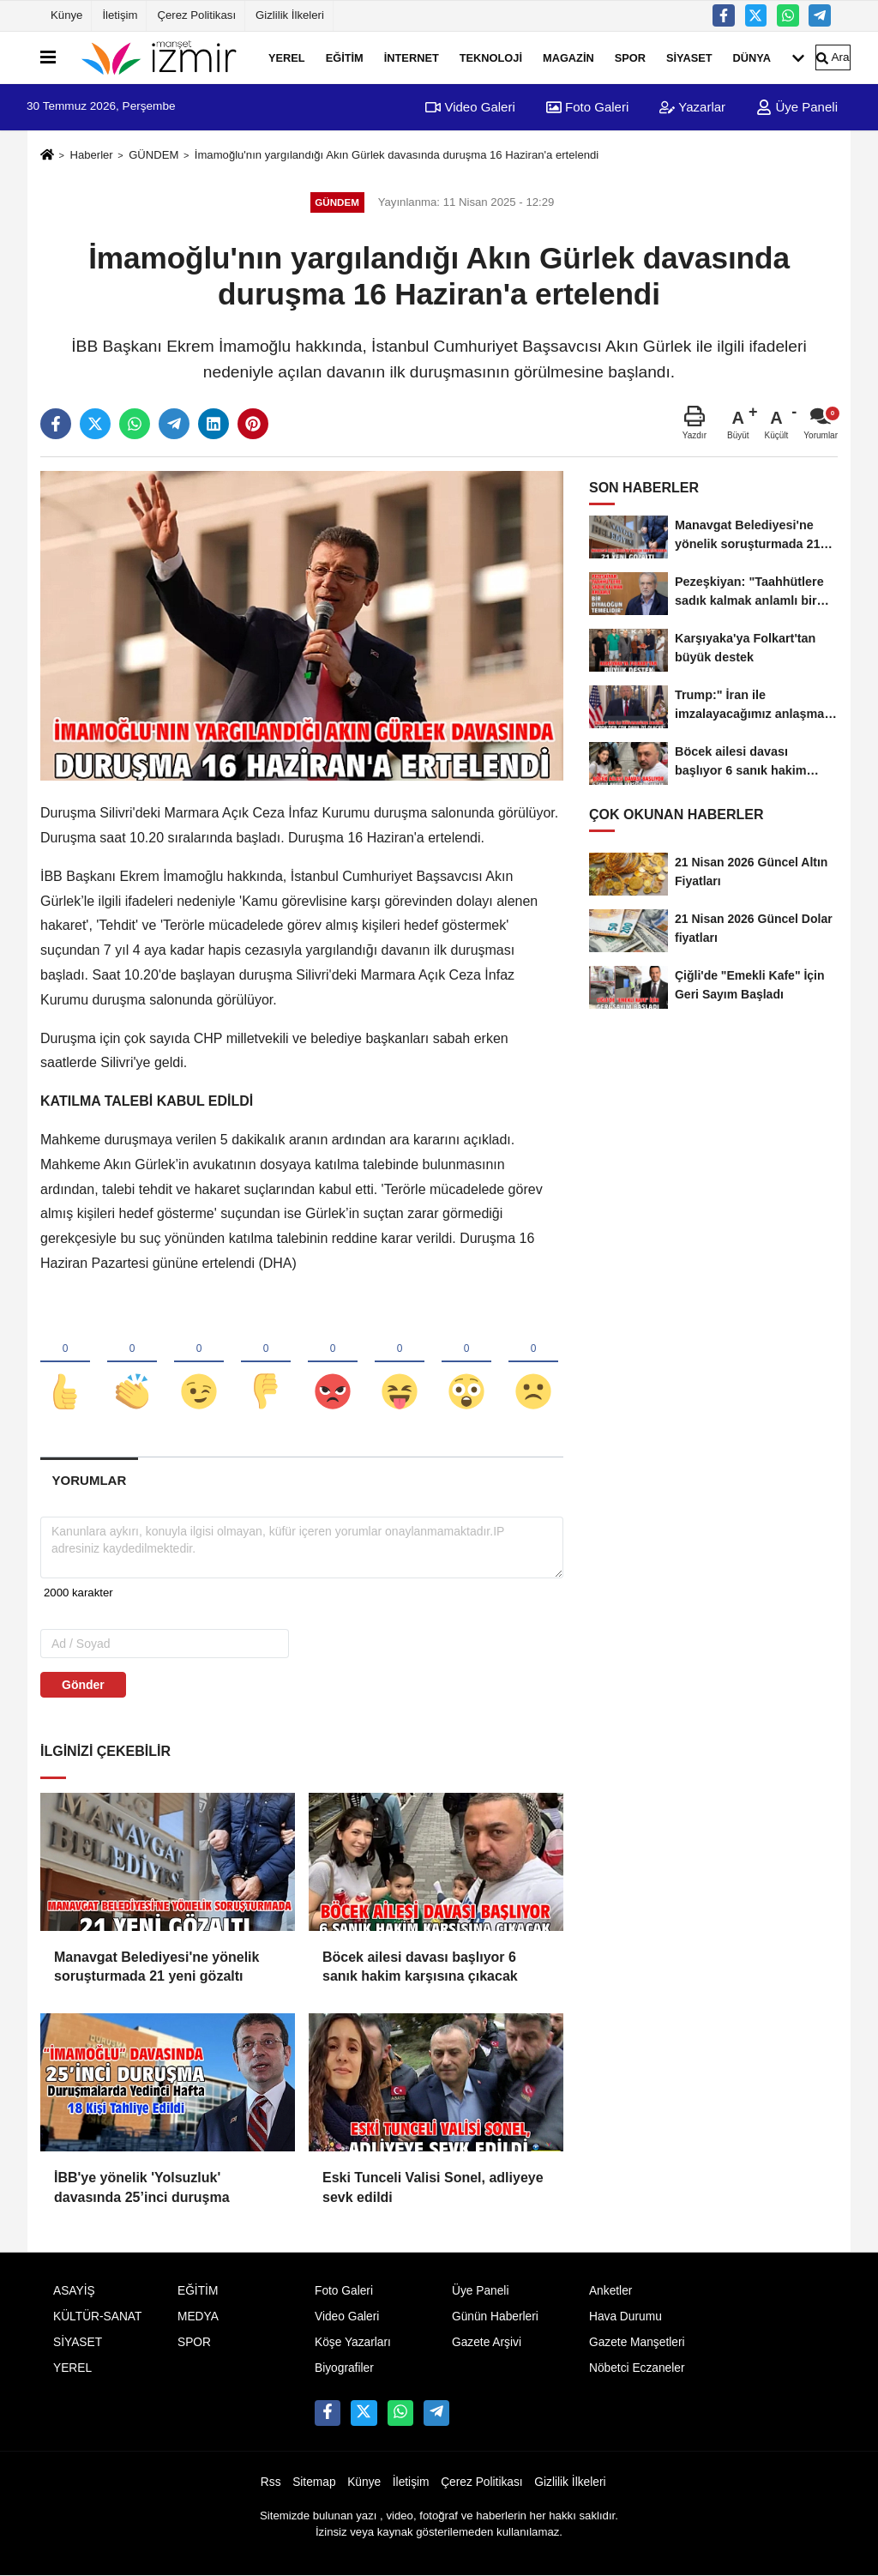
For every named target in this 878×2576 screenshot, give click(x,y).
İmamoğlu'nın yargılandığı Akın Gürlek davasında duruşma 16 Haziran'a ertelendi (396, 154)
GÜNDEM (153, 154)
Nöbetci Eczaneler (637, 2368)
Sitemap (313, 2482)
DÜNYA (752, 57)
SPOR (630, 57)
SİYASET (689, 57)
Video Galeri (469, 107)
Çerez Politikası (196, 15)
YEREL (286, 57)
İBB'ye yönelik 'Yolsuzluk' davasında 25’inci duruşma (142, 2187)
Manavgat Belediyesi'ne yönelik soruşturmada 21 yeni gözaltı (156, 1966)
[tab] (89, 1480)
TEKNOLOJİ (491, 57)
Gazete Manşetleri (637, 2342)
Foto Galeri (587, 107)
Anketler (610, 2290)
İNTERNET (411, 57)
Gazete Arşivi (486, 2342)
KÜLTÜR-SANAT (97, 2316)
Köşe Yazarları (353, 2342)
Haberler (90, 154)
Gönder (83, 1685)
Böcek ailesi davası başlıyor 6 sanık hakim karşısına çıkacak (420, 1966)
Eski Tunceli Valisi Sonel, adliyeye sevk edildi (433, 2187)
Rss (271, 2482)
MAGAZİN (568, 57)
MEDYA (198, 2316)
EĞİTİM (345, 57)
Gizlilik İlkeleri (290, 15)
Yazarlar (692, 107)
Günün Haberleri (495, 2316)
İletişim (119, 15)
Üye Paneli (797, 107)
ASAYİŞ (74, 2290)
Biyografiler (344, 2368)
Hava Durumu (625, 2316)
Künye (66, 15)
